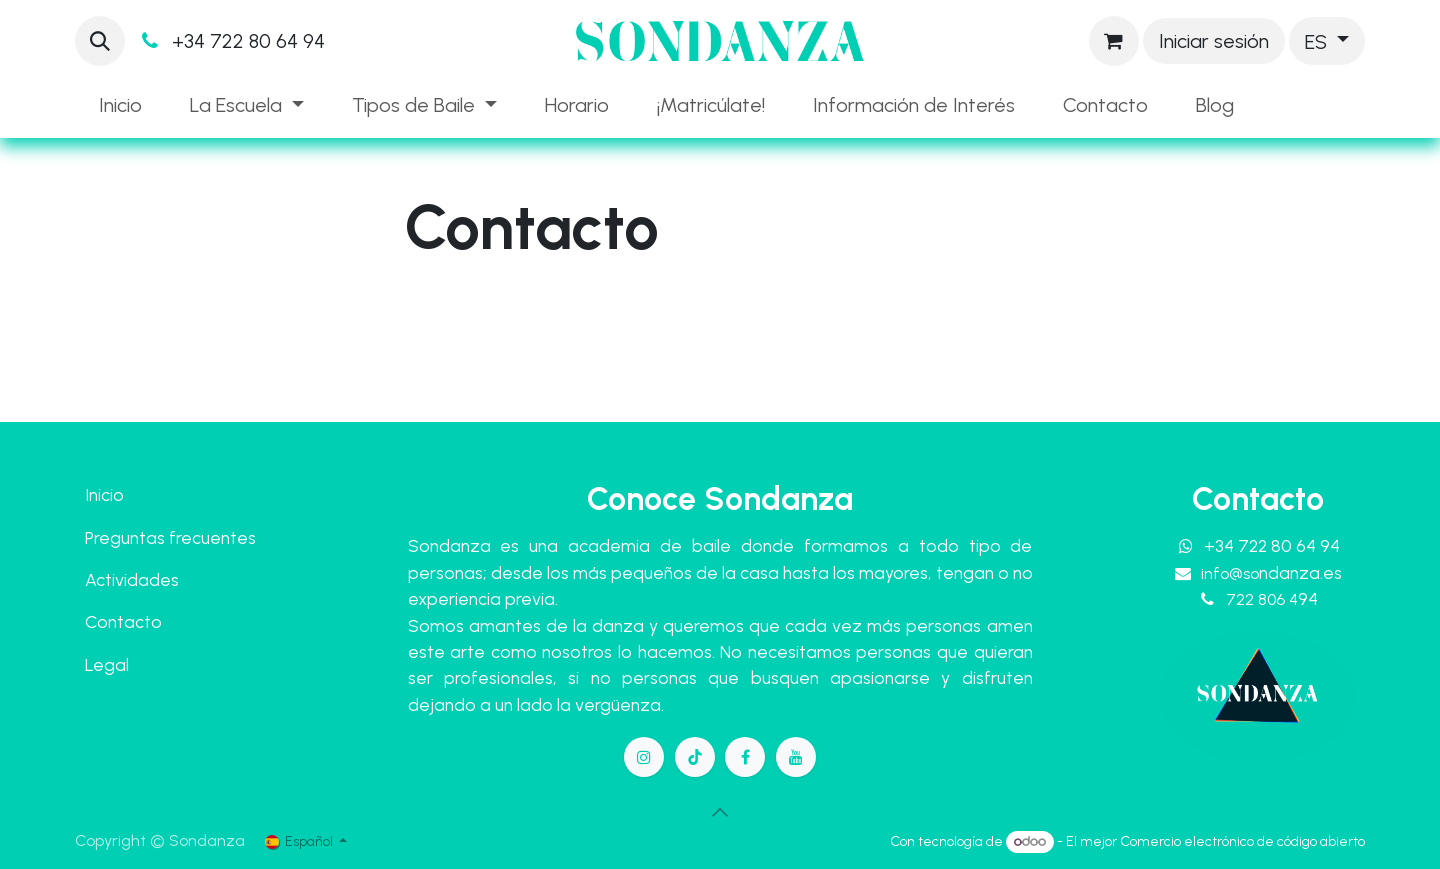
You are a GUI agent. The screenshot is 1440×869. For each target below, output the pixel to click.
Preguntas (125, 537)
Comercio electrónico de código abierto (1242, 841)
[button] (100, 41)
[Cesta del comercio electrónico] (1114, 41)
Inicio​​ (104, 494)
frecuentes (212, 537)
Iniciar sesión (1214, 41)
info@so (1271, 573)
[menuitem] (120, 105)
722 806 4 (1272, 599)
